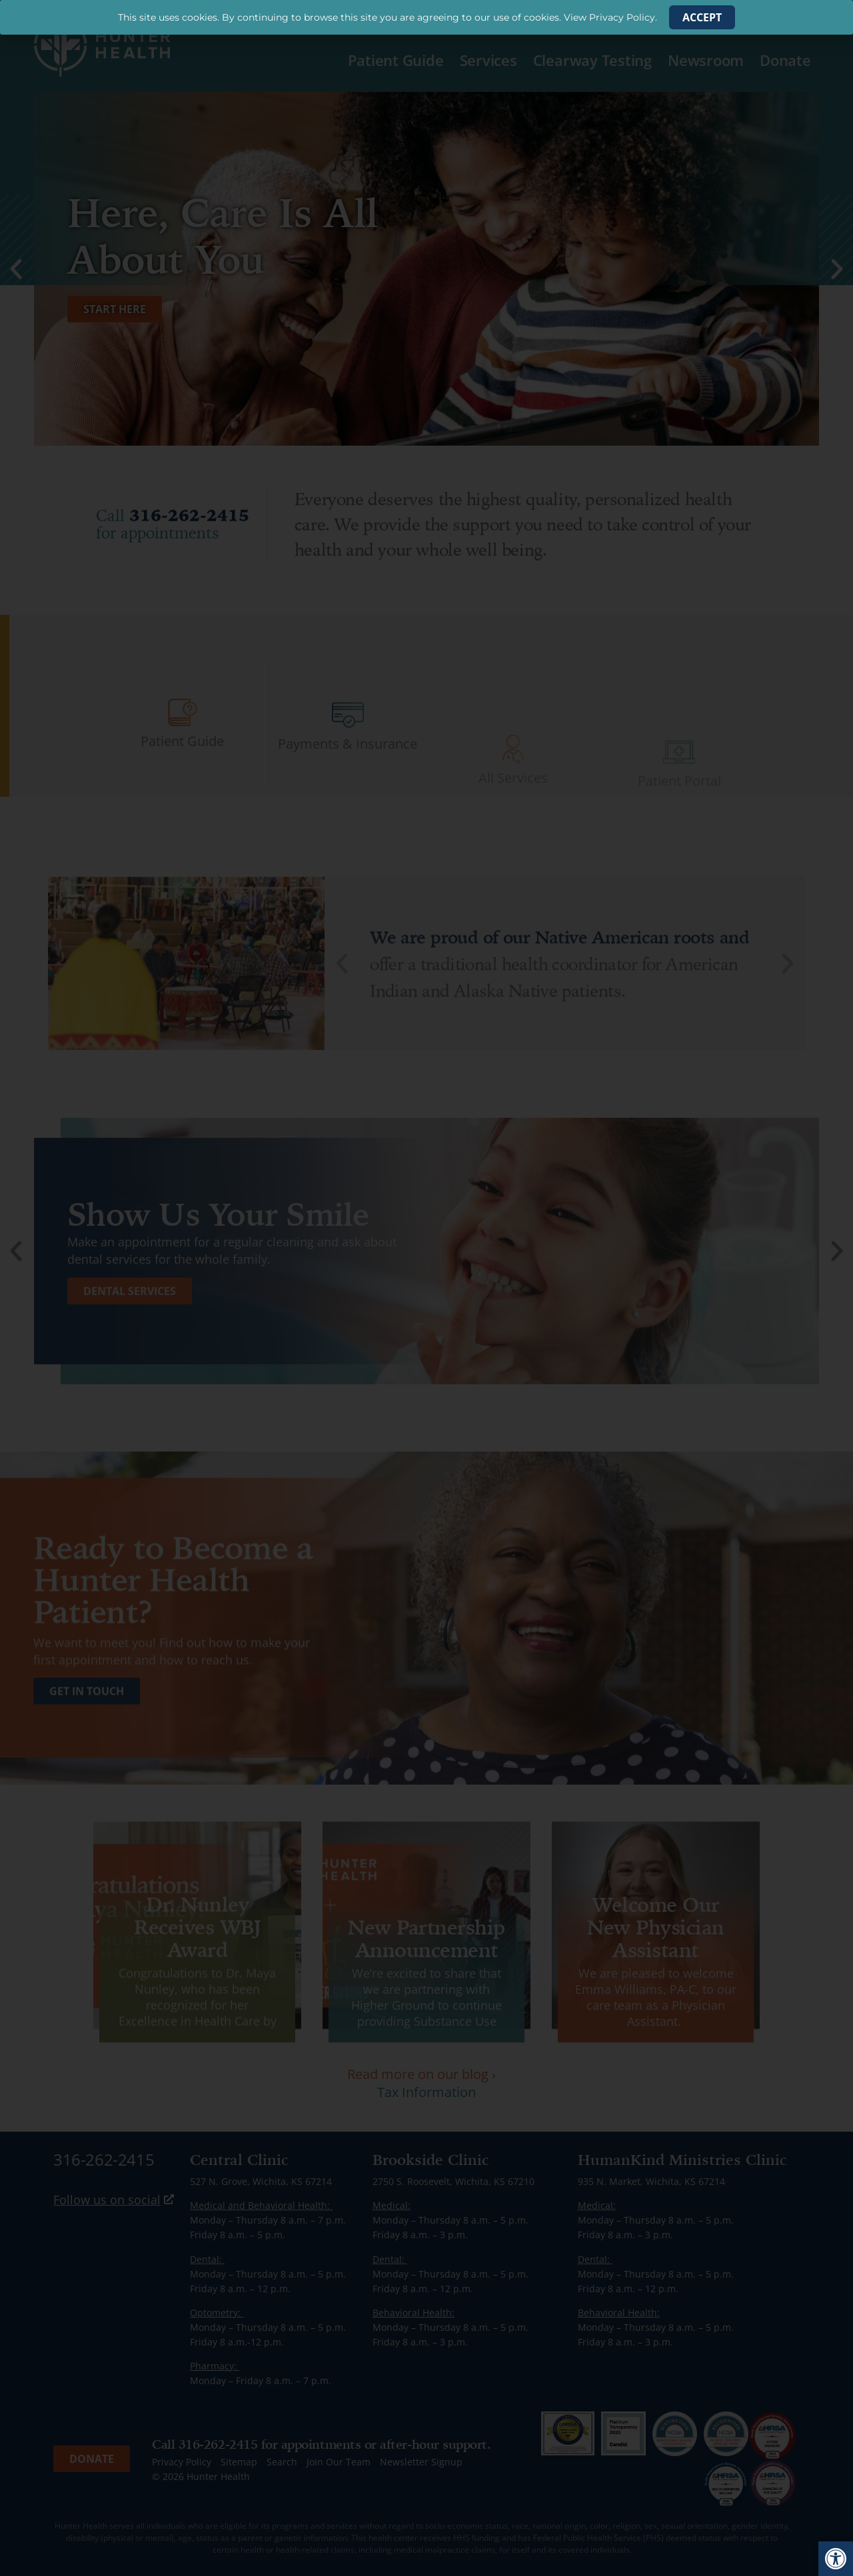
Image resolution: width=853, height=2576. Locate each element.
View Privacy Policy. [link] (610, 17)
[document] (426, 1288)
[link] (835, 2558)
